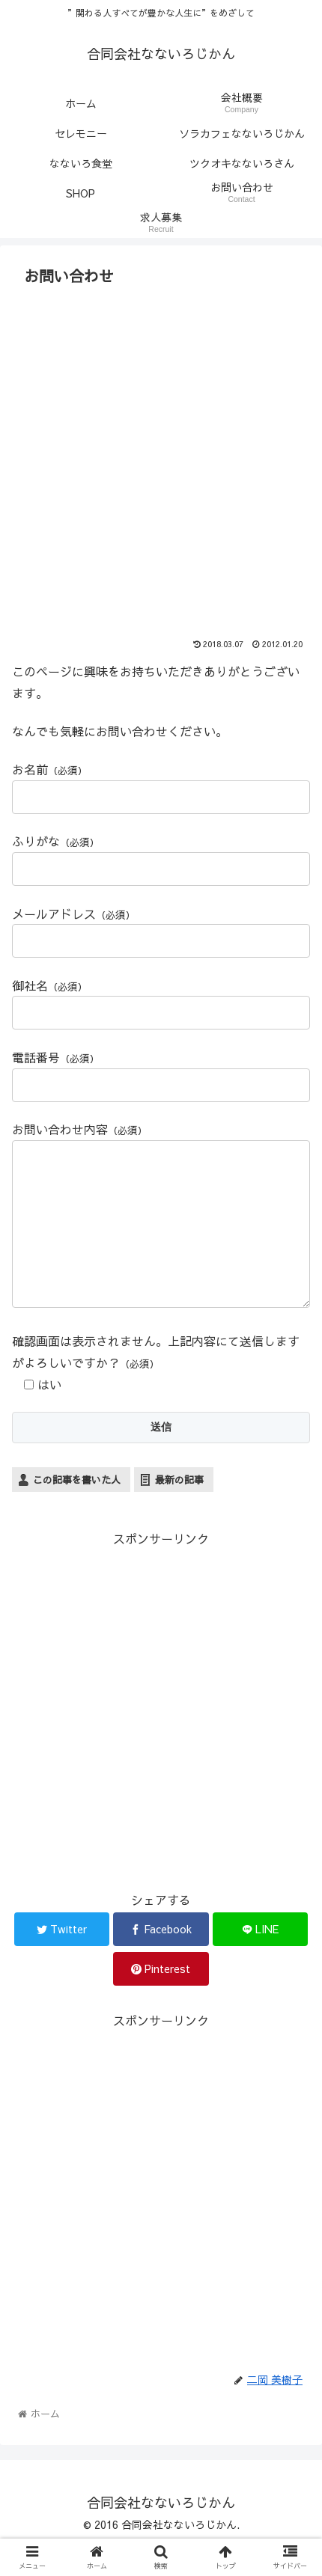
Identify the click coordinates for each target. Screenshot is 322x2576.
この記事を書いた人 (77, 1510)
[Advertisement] (161, 459)
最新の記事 (179, 1510)
